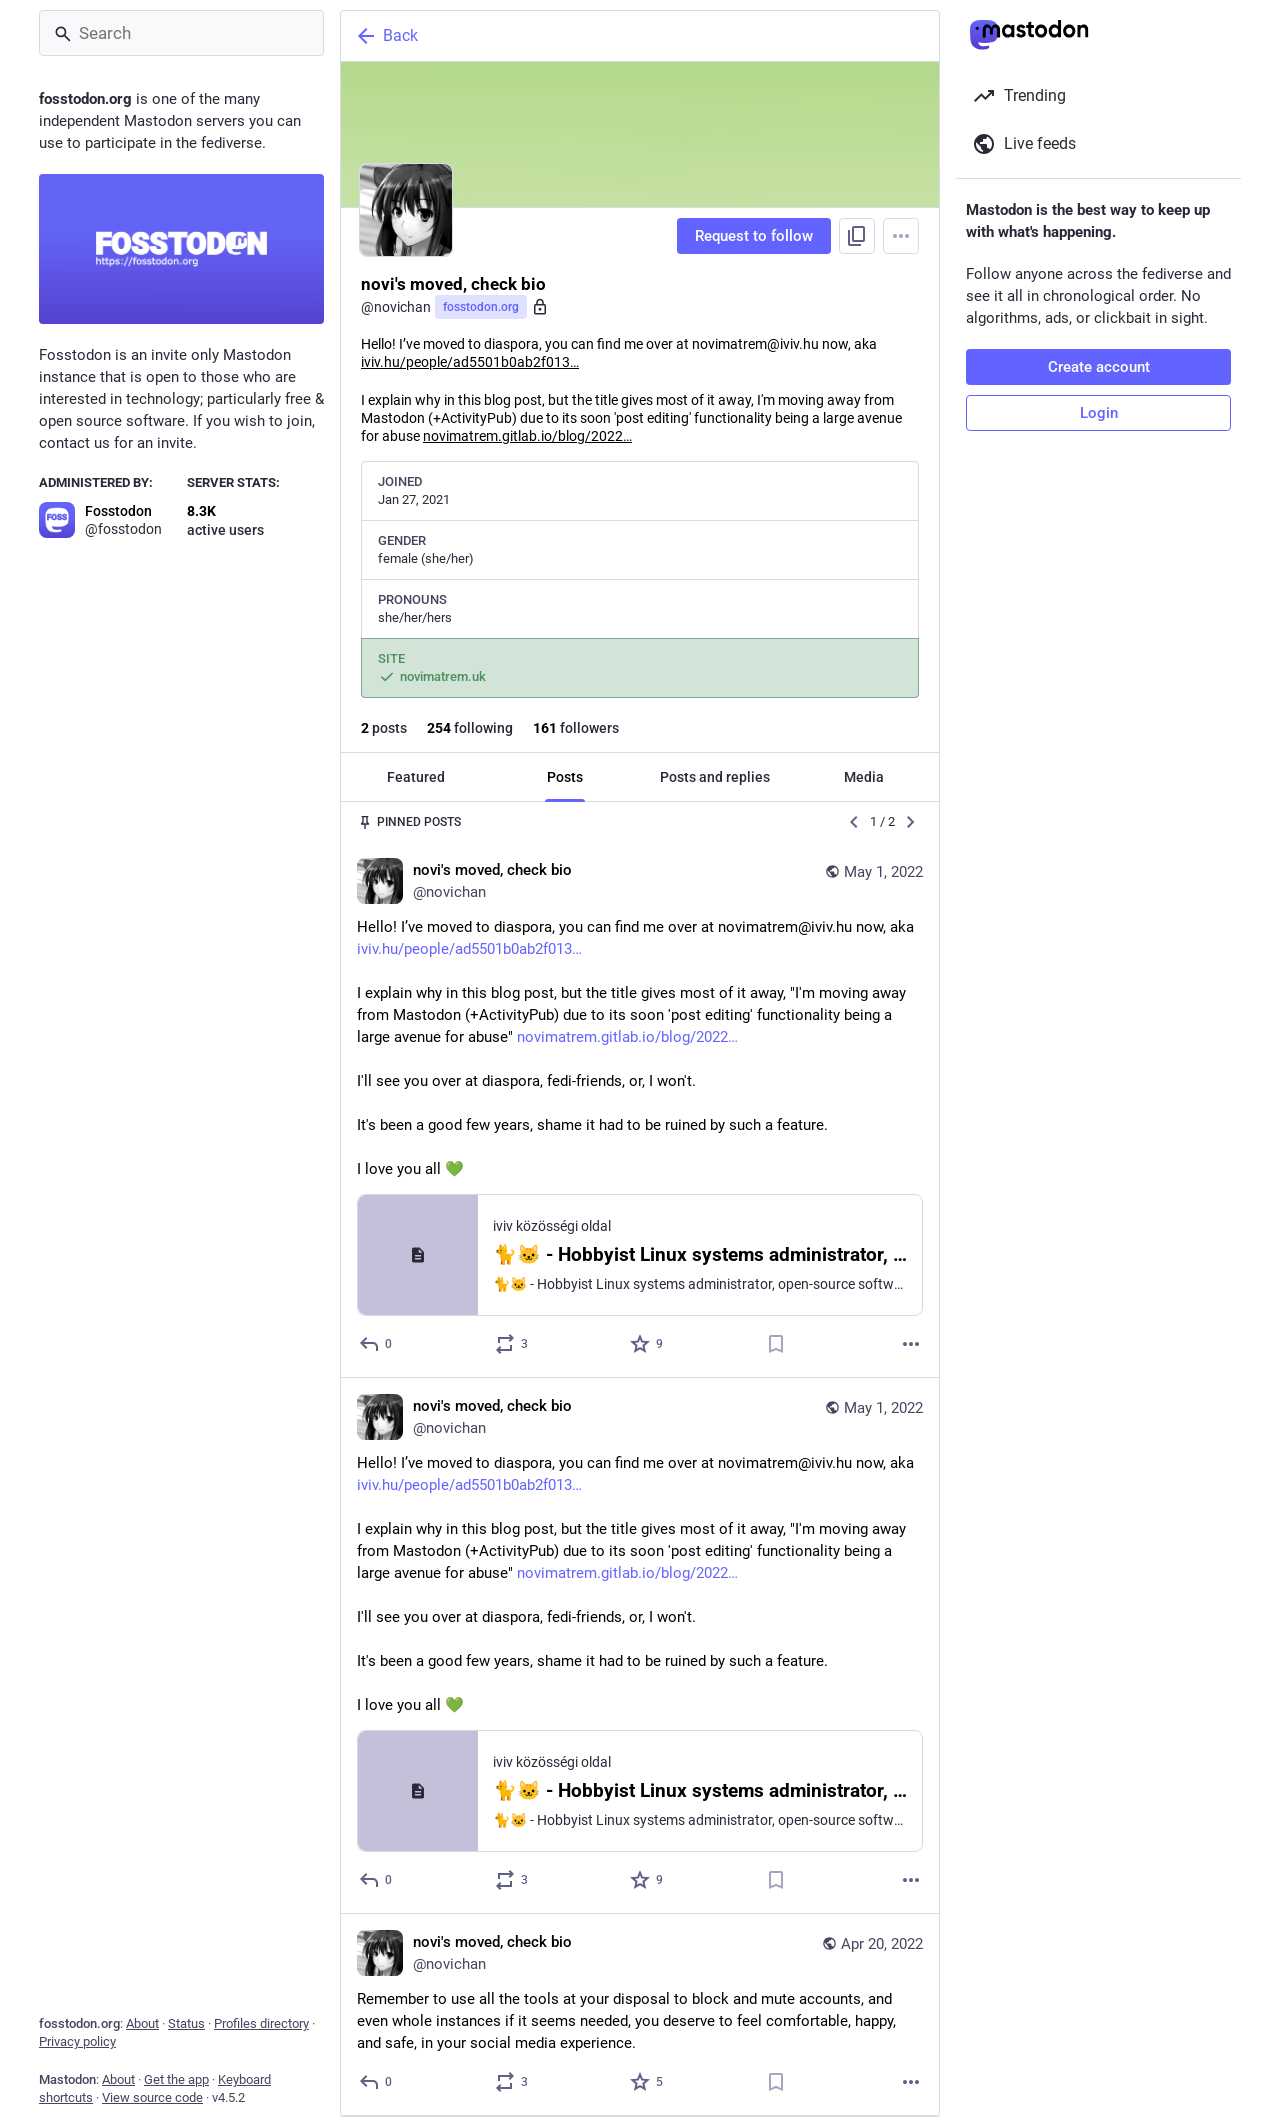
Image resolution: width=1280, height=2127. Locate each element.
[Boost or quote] (512, 1344)
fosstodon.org (481, 307)
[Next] (911, 822)
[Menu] (901, 236)
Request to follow (754, 236)
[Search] (181, 33)
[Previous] (854, 822)
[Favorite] (647, 1344)
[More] (911, 1344)
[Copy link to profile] (857, 236)
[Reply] (376, 1344)
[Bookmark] (776, 1344)
